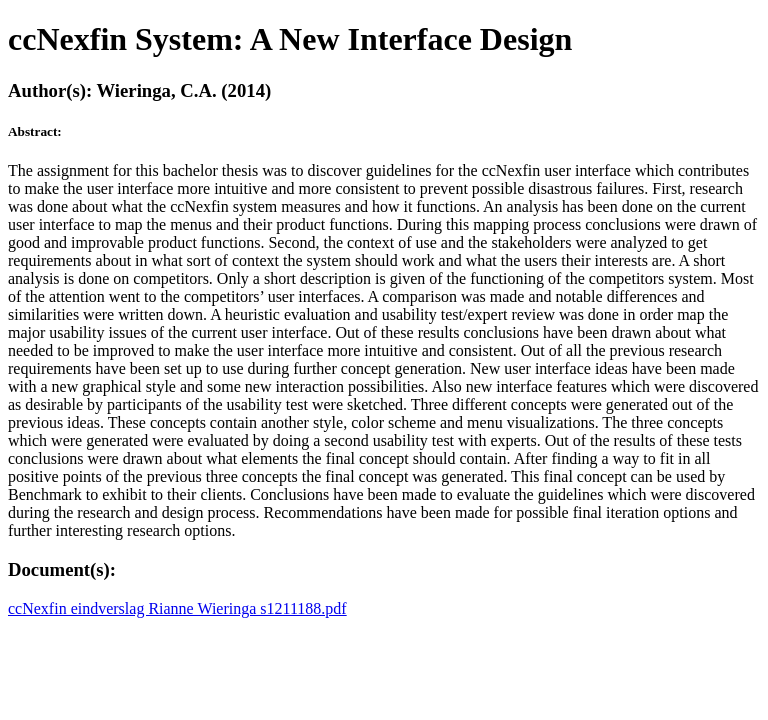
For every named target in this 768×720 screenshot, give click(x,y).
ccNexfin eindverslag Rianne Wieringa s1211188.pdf (177, 608)
